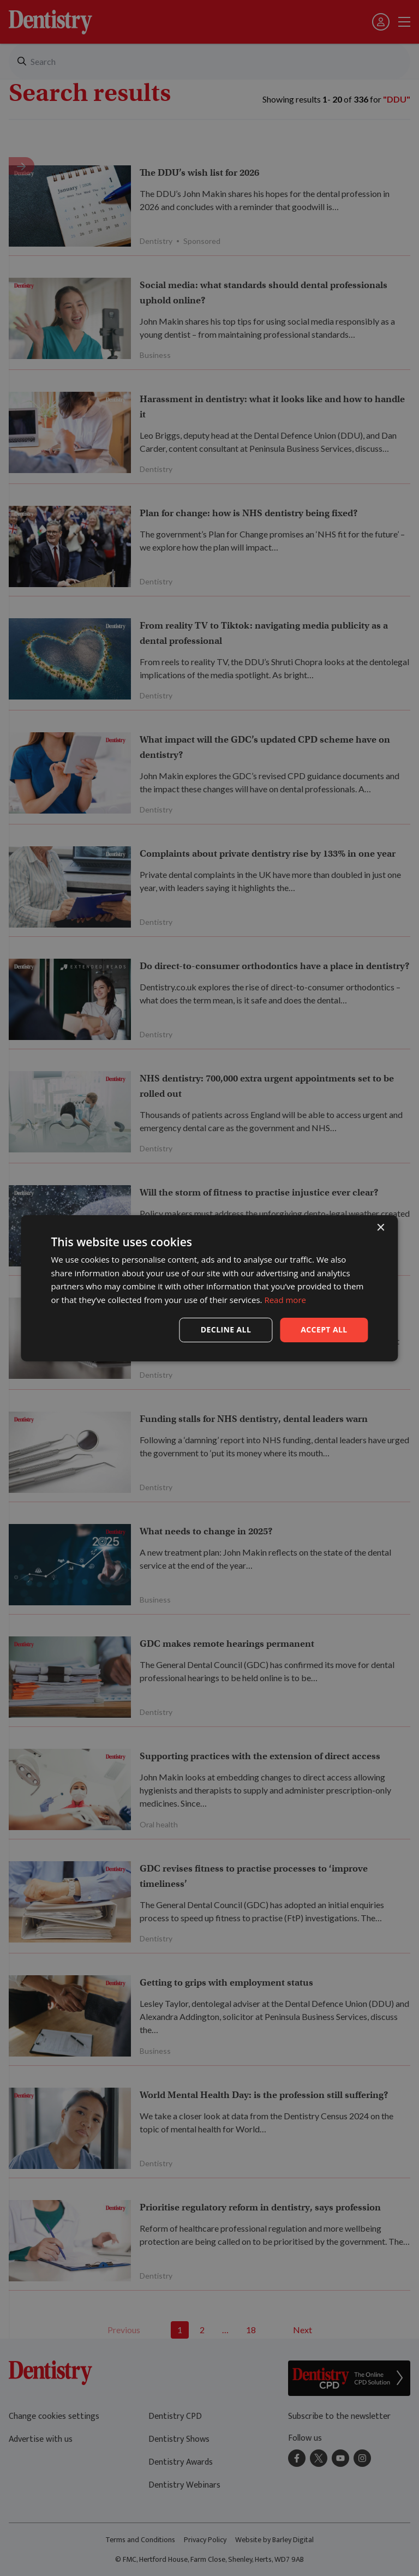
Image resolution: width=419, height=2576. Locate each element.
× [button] (380, 1227)
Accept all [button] (324, 1329)
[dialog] (209, 1288)
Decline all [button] (226, 1329)
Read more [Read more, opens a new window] (285, 1299)
